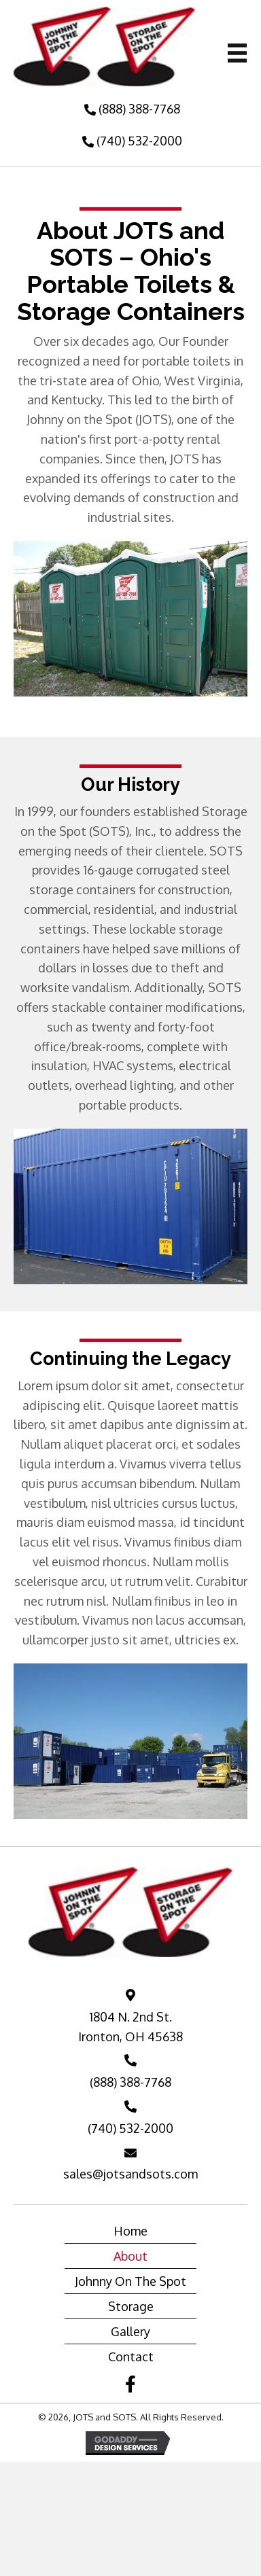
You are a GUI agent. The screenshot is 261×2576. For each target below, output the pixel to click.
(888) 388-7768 (130, 2082)
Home (130, 2230)
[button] (130, 109)
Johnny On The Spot (130, 2281)
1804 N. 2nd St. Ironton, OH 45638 (130, 2026)
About (130, 2255)
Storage (131, 2306)
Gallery (130, 2331)
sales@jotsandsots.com (130, 2173)
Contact (131, 2356)
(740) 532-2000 (130, 2128)
